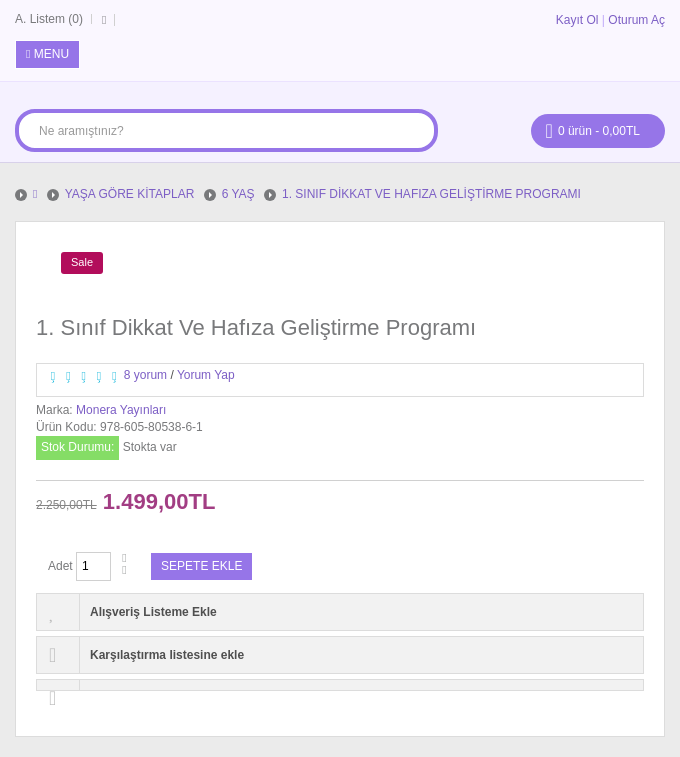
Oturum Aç (636, 20)
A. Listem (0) (49, 19)
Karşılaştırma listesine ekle (167, 655)
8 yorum (145, 375)
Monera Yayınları (121, 410)
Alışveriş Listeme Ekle (153, 612)
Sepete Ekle (201, 566)
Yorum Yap (206, 375)
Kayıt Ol (577, 20)
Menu (47, 54)
